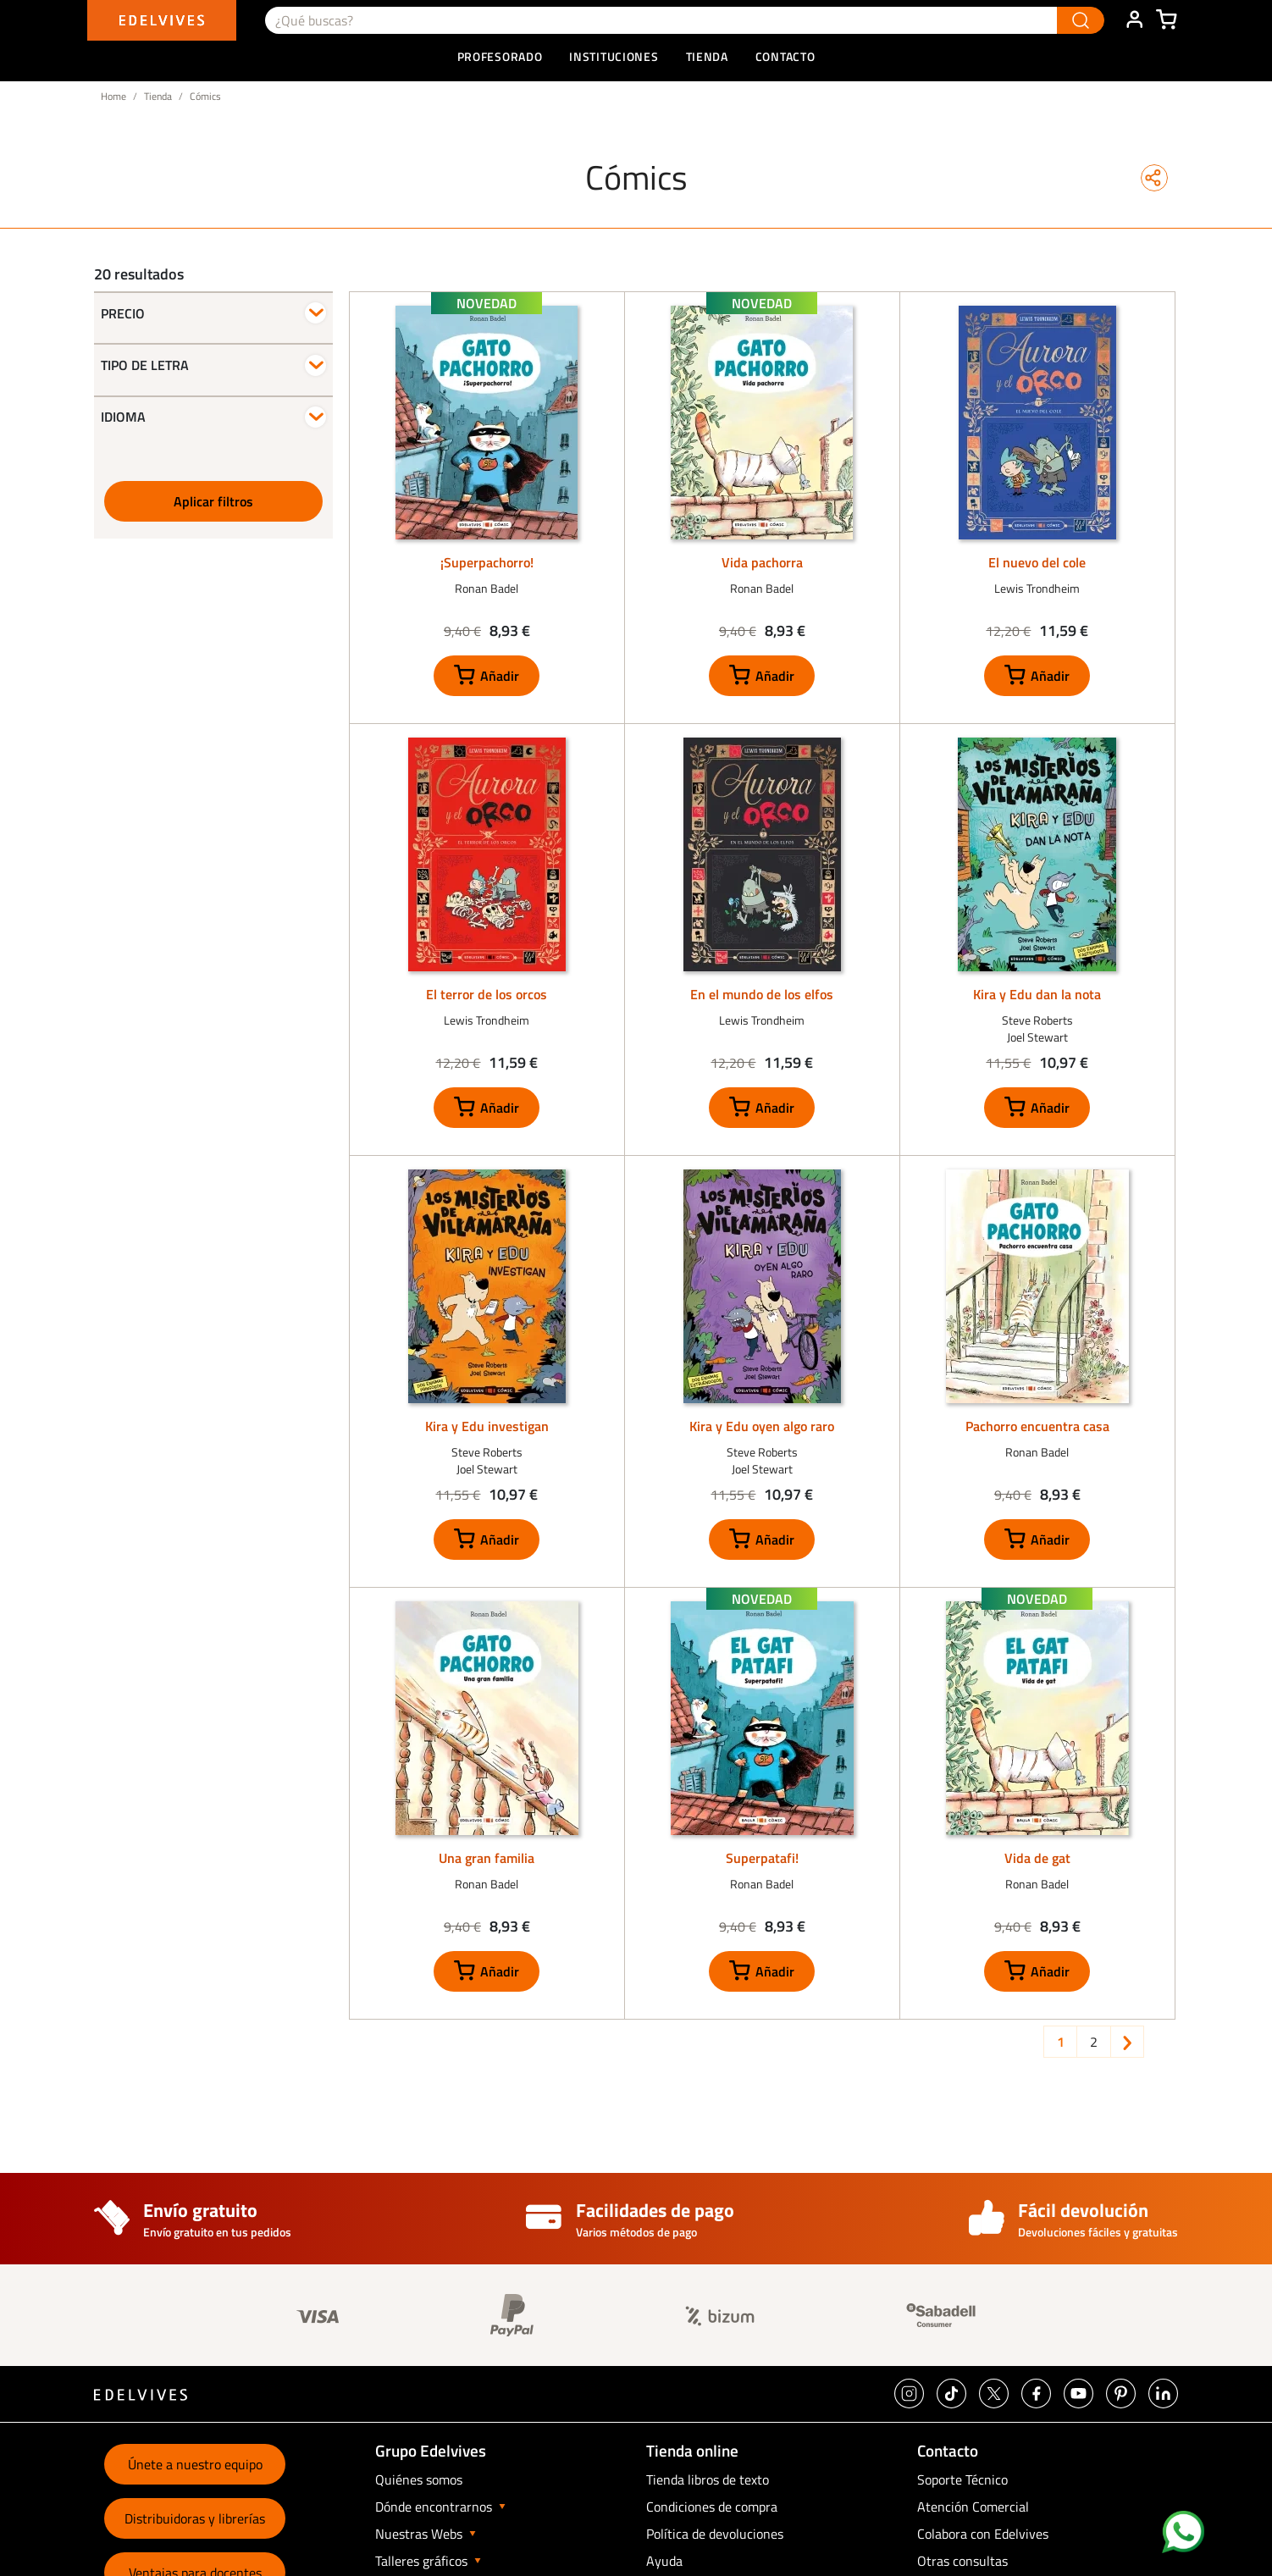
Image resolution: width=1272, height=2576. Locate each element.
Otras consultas (962, 2561)
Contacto (785, 56)
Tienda (158, 96)
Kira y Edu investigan (487, 1426)
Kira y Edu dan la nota (1037, 994)
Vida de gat (1037, 1858)
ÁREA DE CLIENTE (1134, 20)
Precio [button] (123, 313)
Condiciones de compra (711, 2506)
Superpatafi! (762, 1858)
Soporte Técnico (962, 2479)
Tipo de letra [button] (145, 365)
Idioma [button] (123, 416)
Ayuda (664, 2561)
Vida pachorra (762, 562)
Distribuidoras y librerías (194, 2518)
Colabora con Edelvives (982, 2533)
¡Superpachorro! (487, 562)
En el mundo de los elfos (761, 994)
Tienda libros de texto (707, 2479)
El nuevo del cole (1037, 562)
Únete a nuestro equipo (195, 2464)
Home (113, 96)
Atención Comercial (973, 2506)
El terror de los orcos (486, 994)
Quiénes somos (418, 2479)
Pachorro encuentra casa (1037, 1426)
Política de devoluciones (714, 2533)
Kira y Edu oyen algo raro (761, 1426)
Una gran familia (486, 1858)
